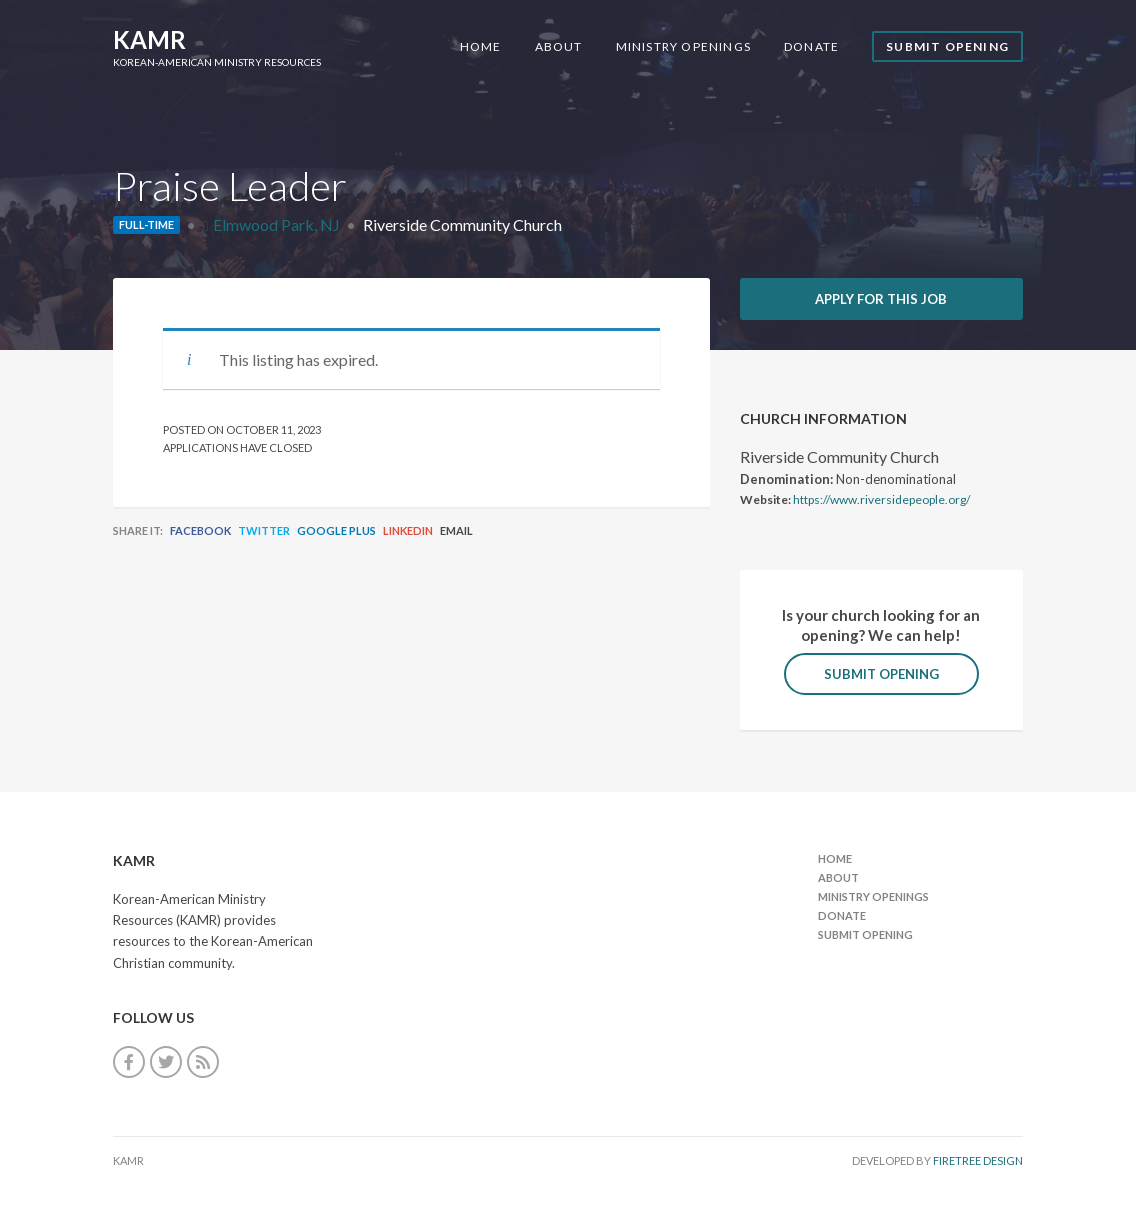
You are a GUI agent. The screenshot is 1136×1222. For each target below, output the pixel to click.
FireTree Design (978, 1160)
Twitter (264, 530)
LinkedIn (408, 530)
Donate (811, 46)
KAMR (149, 39)
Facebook (200, 530)
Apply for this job (881, 299)
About (559, 46)
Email (456, 530)
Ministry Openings (683, 46)
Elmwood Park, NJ (276, 224)
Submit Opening (947, 46)
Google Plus (336, 530)
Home (481, 46)
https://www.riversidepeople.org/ (881, 499)
